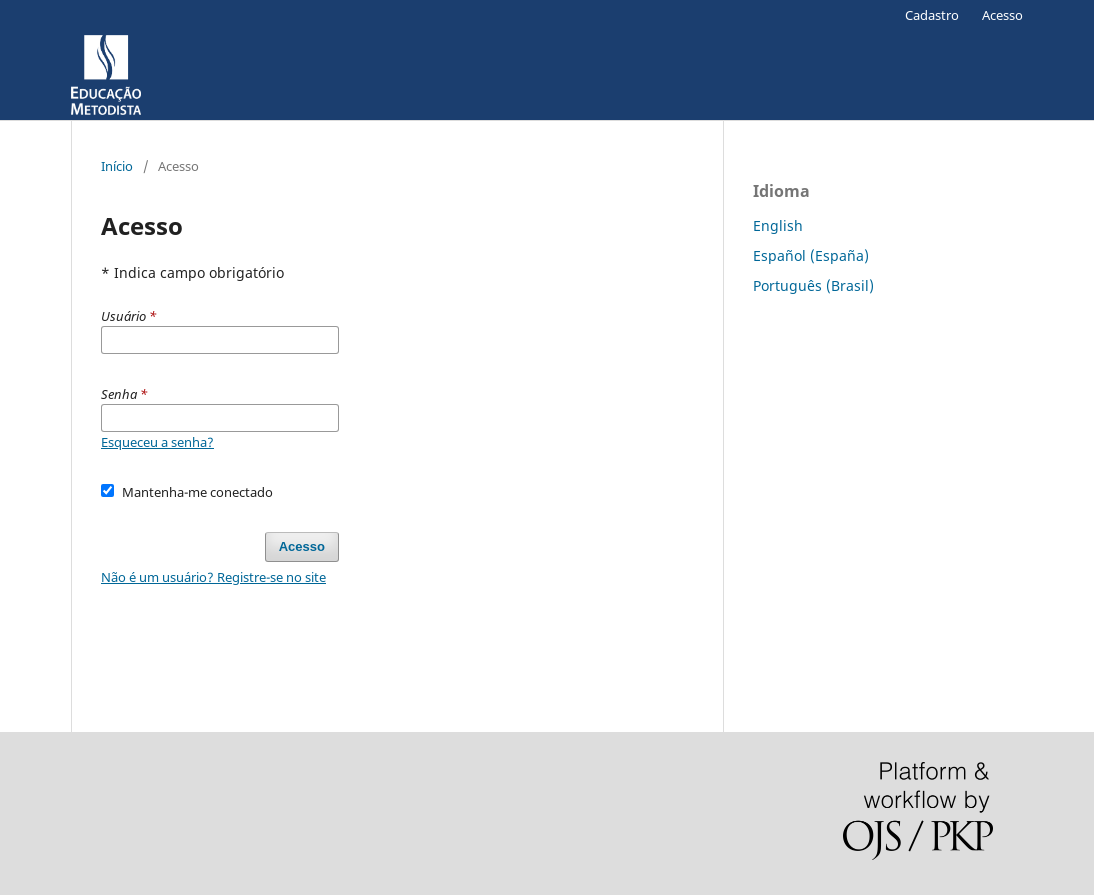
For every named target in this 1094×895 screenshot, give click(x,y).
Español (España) (811, 255)
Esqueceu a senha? (157, 442)
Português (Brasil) (813, 285)
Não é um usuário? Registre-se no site (213, 577)
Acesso (1002, 15)
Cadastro (932, 15)
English (778, 225)
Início (117, 166)
